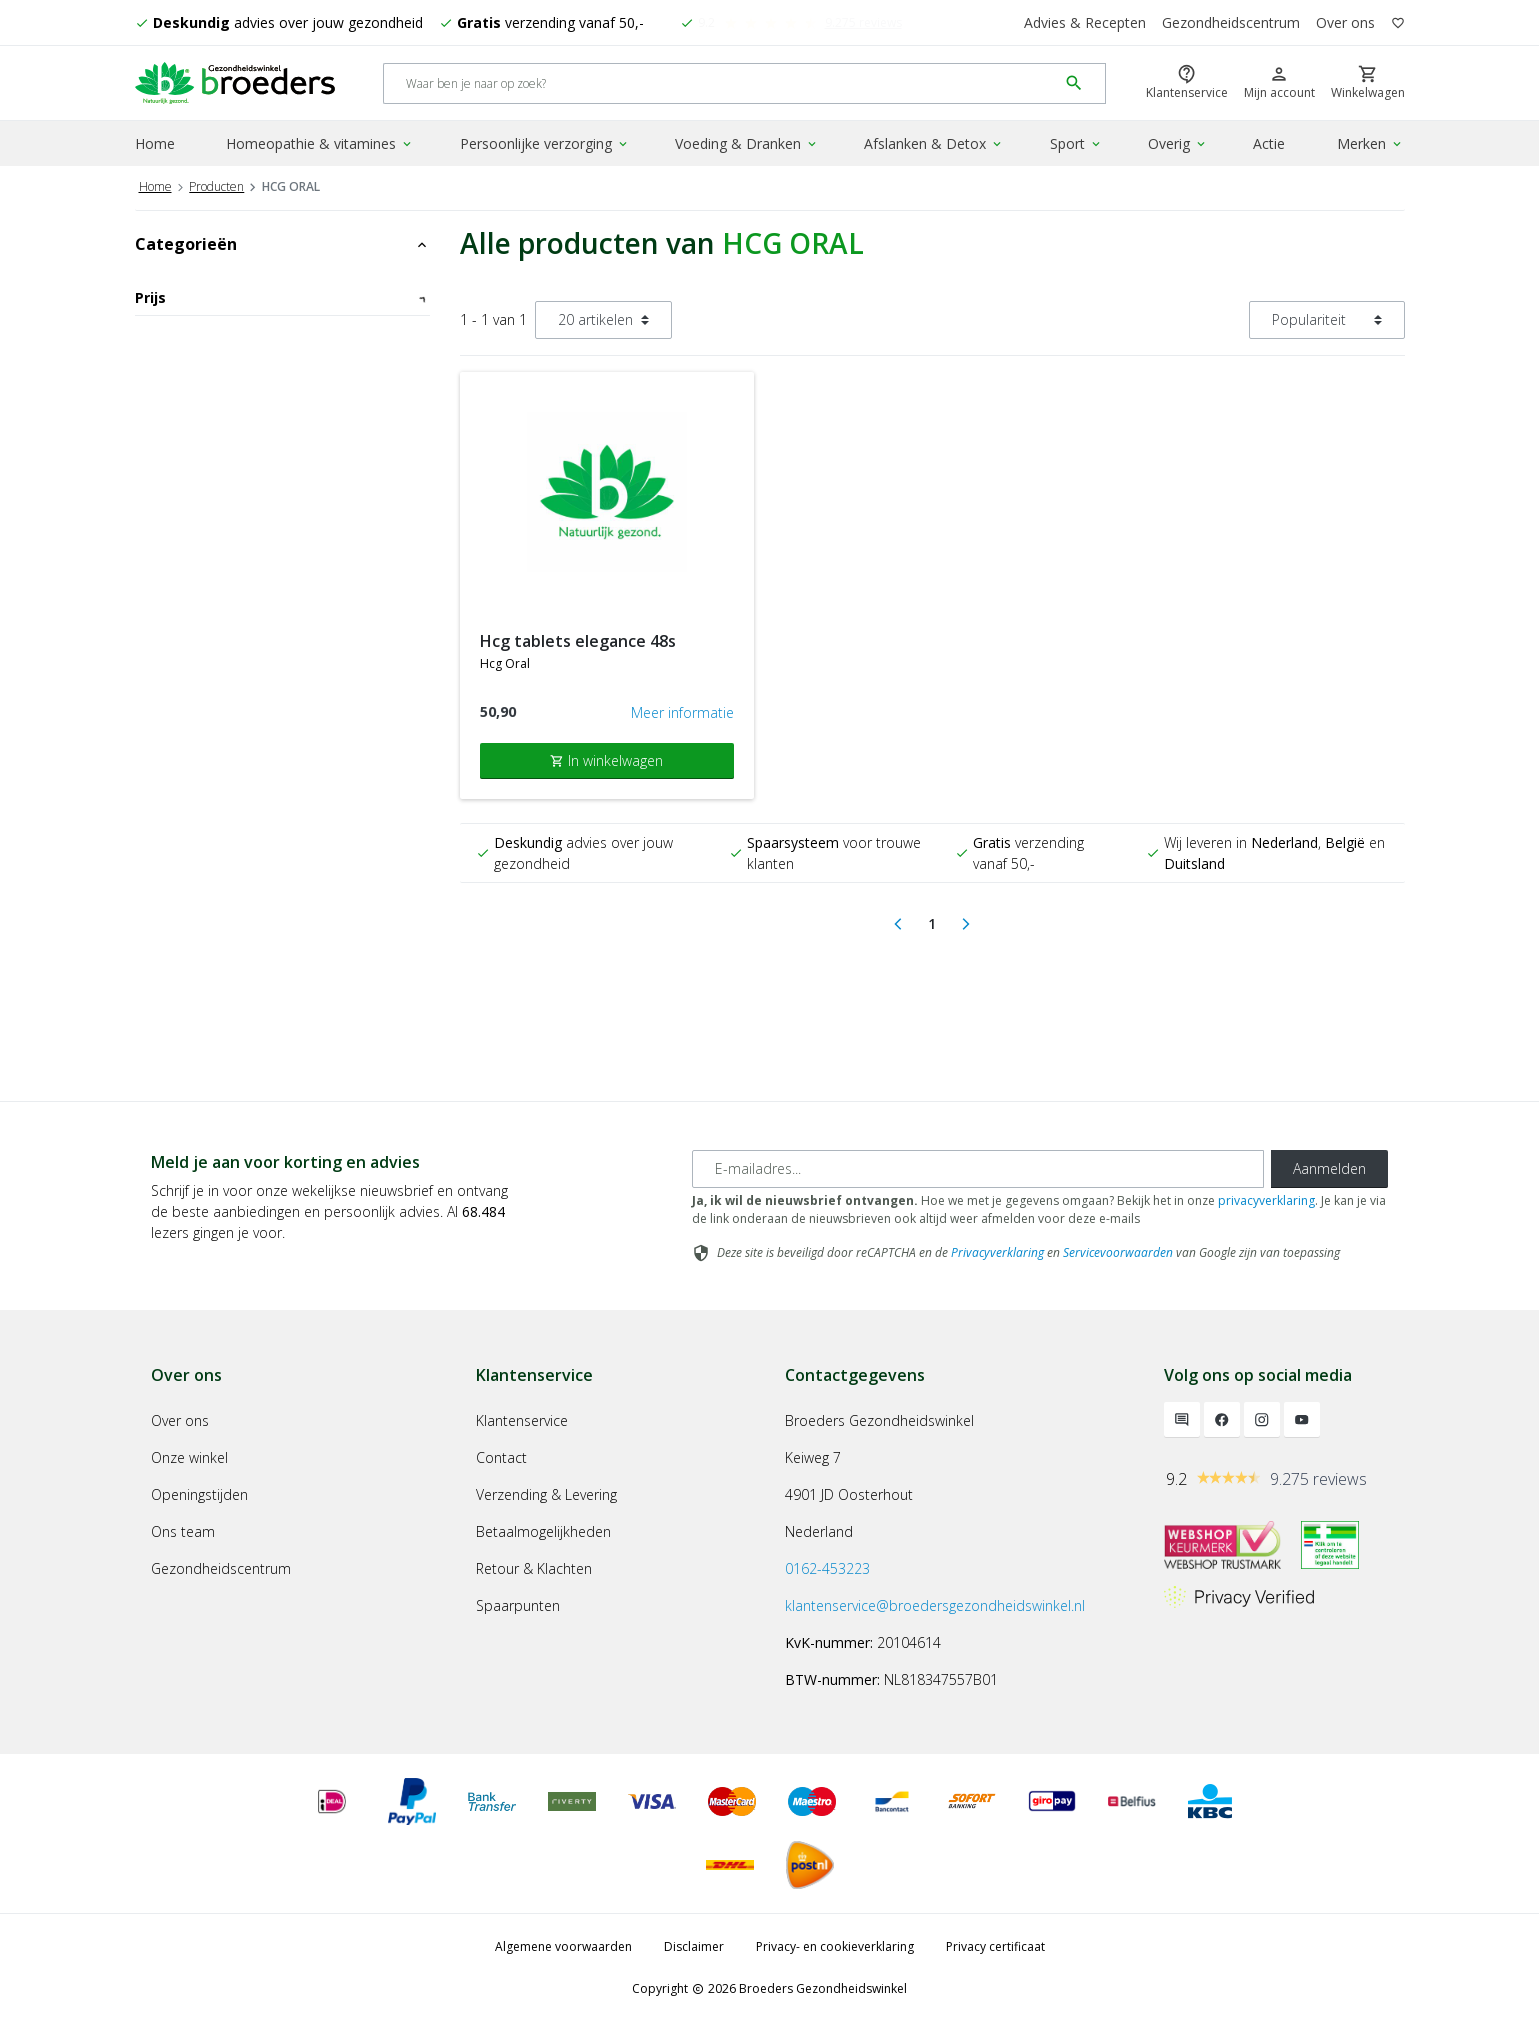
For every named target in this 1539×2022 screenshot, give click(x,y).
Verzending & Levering (546, 1494)
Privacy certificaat (995, 1946)
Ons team (183, 1531)
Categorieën (282, 244)
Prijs (282, 297)
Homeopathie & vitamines (320, 143)
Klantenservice (522, 1420)
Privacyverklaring (997, 1252)
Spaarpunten (518, 1605)
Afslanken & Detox (934, 143)
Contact (501, 1457)
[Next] (966, 924)
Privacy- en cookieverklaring (835, 1946)
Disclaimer (694, 1946)
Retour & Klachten (534, 1568)
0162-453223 (827, 1568)
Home (155, 143)
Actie (1269, 143)
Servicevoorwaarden (1118, 1252)
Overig (1178, 143)
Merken (1370, 143)
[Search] (720, 83)
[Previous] (898, 924)
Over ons (1345, 22)
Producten (216, 186)
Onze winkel (189, 1457)
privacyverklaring (1266, 1200)
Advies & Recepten (1085, 22)
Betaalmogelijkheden (543, 1531)
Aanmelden (1329, 1168)
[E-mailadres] (978, 1169)
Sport (1076, 143)
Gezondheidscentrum (1231, 22)
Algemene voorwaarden (563, 1946)
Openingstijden (199, 1494)
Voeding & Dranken (747, 143)
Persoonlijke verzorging (545, 143)
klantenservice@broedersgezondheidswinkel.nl (935, 1605)
